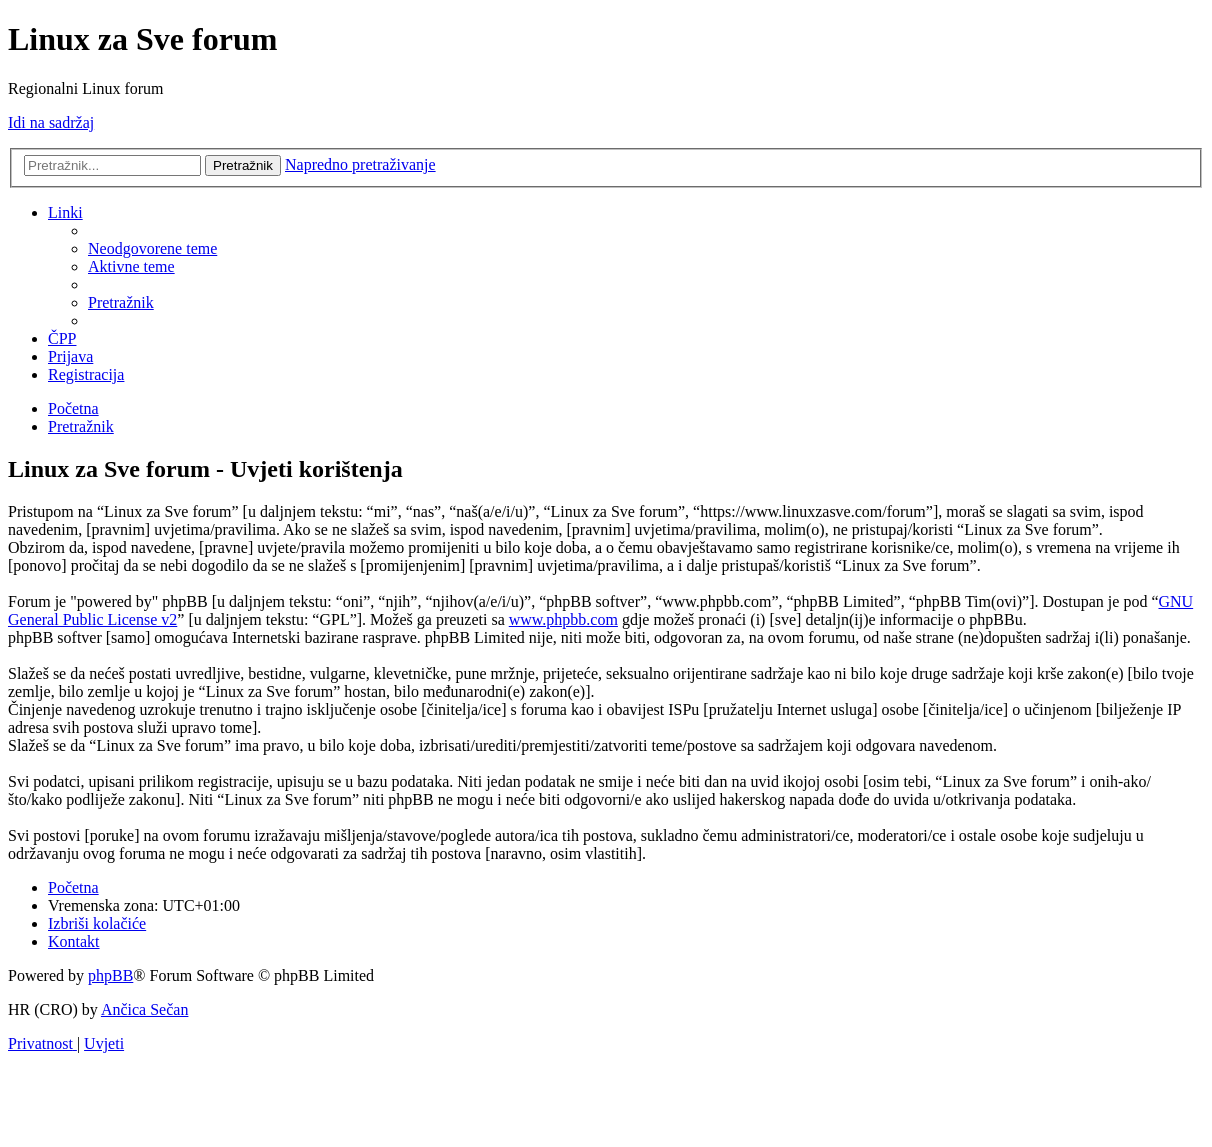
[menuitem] (152, 248)
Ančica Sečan (145, 1009)
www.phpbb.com (563, 619)
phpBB (110, 975)
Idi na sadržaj (51, 122)
